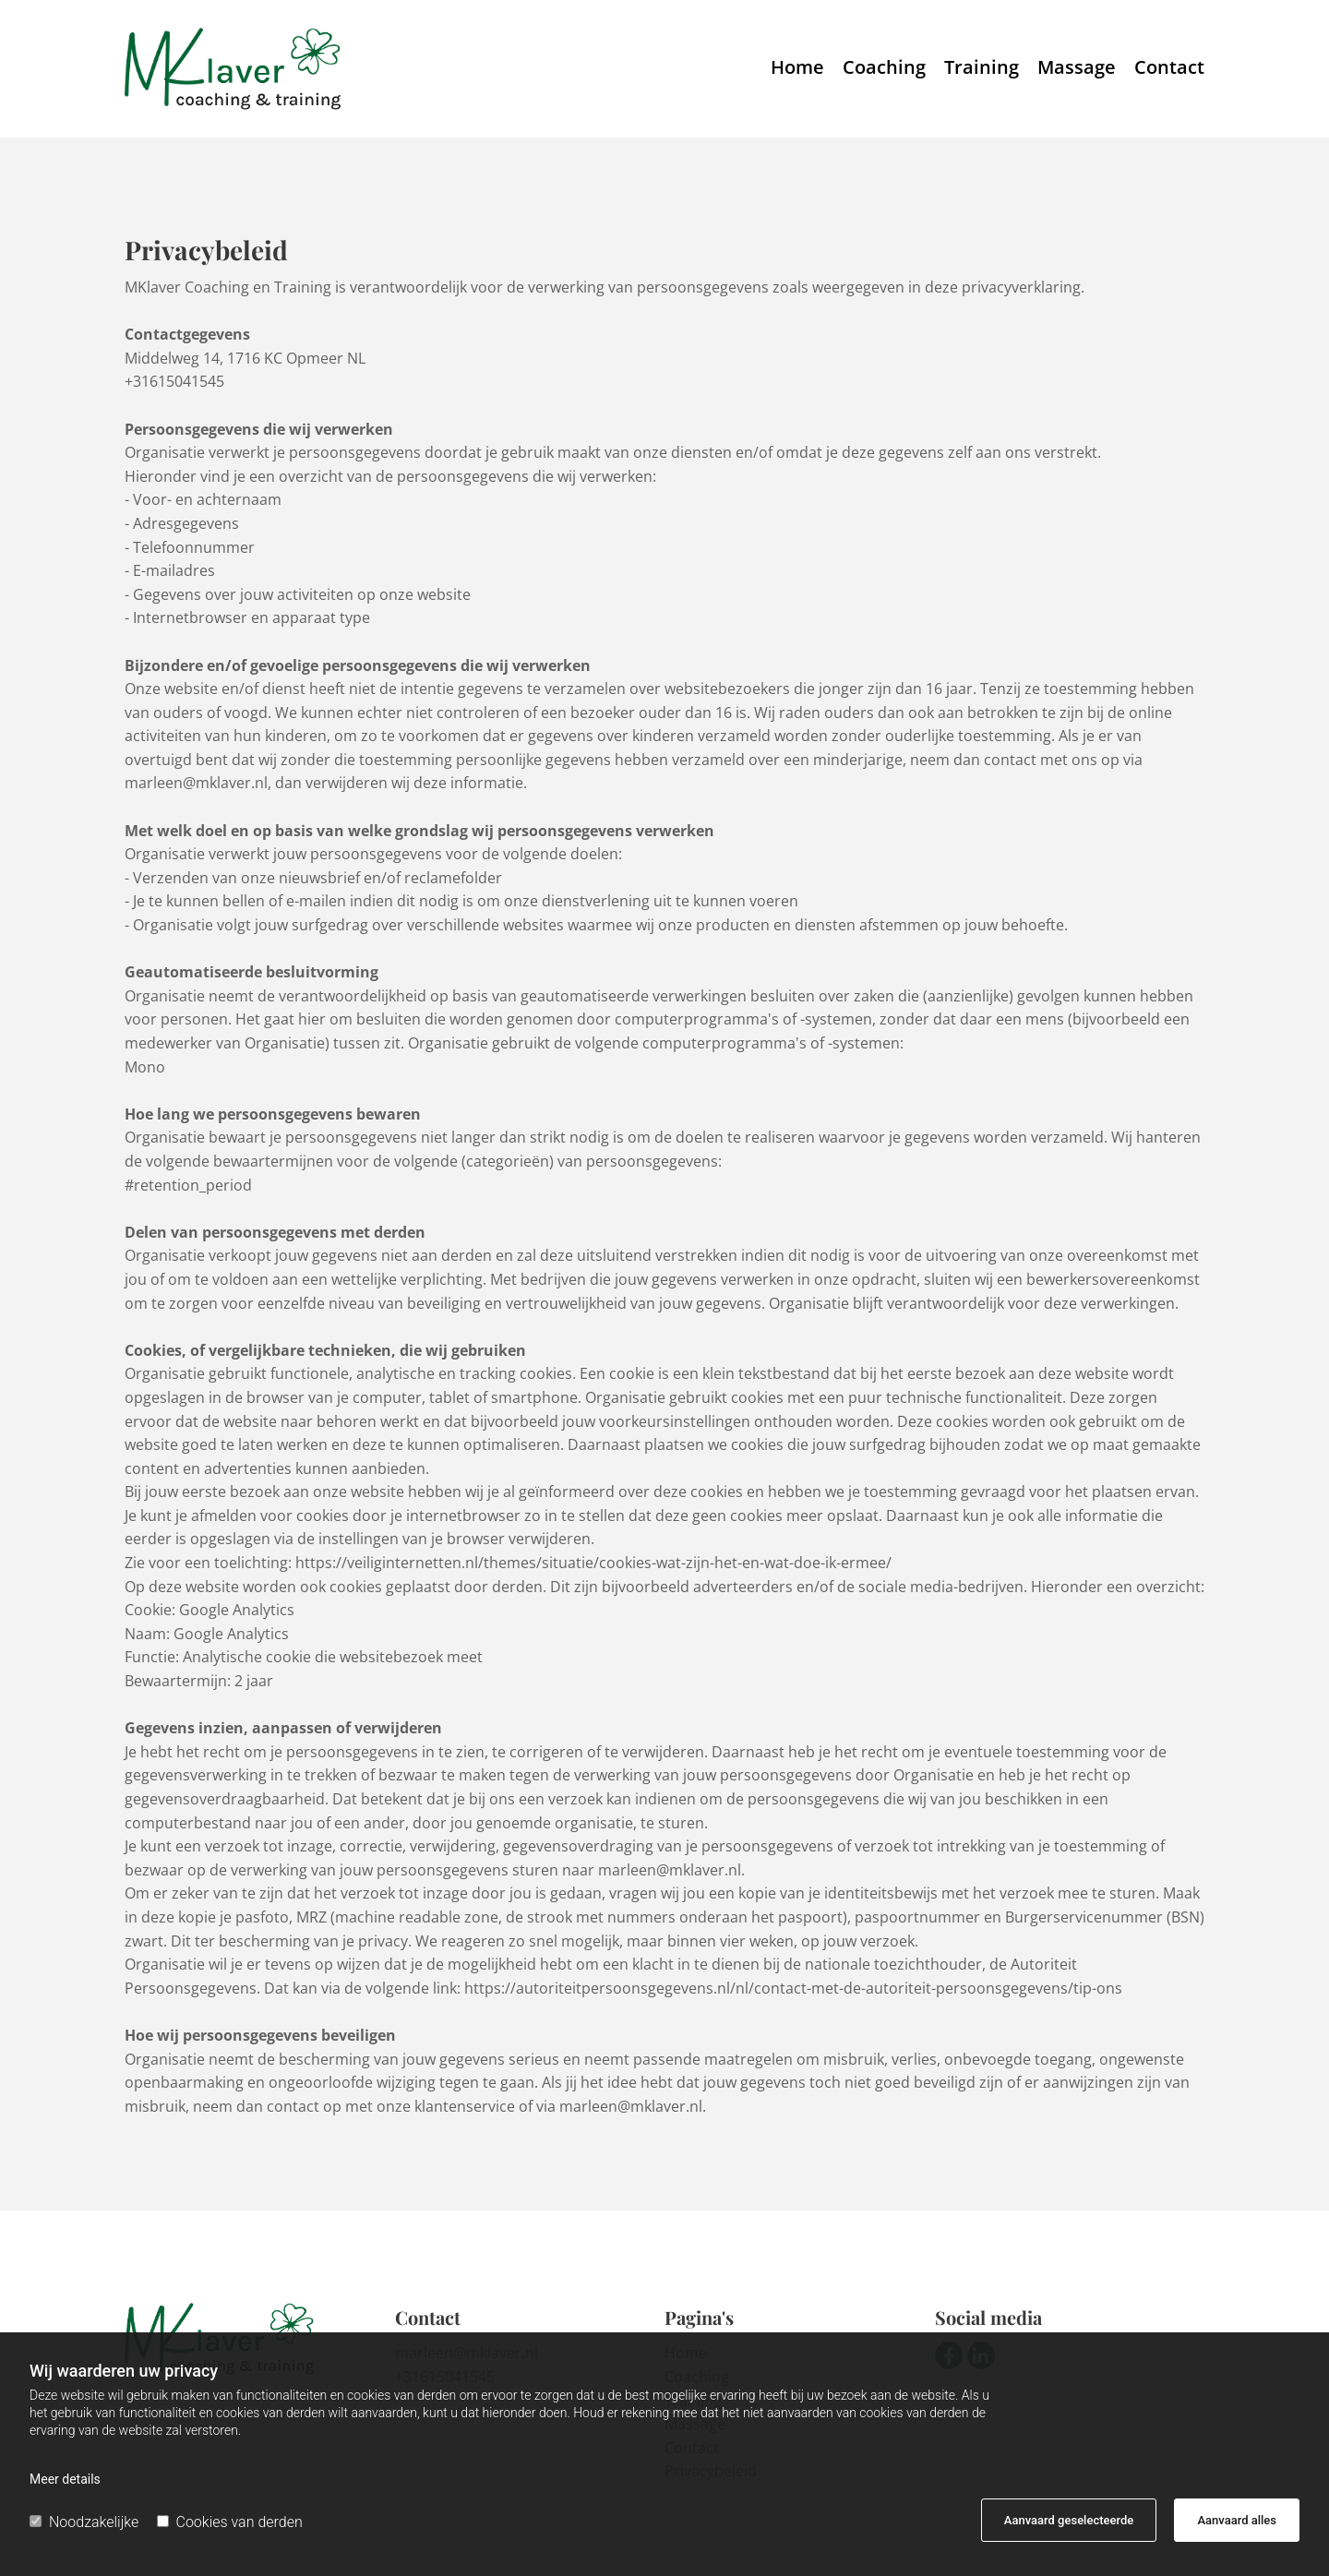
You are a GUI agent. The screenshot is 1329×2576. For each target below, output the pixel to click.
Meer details (65, 2479)
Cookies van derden (230, 2522)
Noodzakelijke (84, 2522)
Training (981, 68)
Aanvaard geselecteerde (1068, 2520)
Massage (1076, 68)
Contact (1169, 68)
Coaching (884, 68)
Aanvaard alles (1236, 2520)
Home (797, 68)
